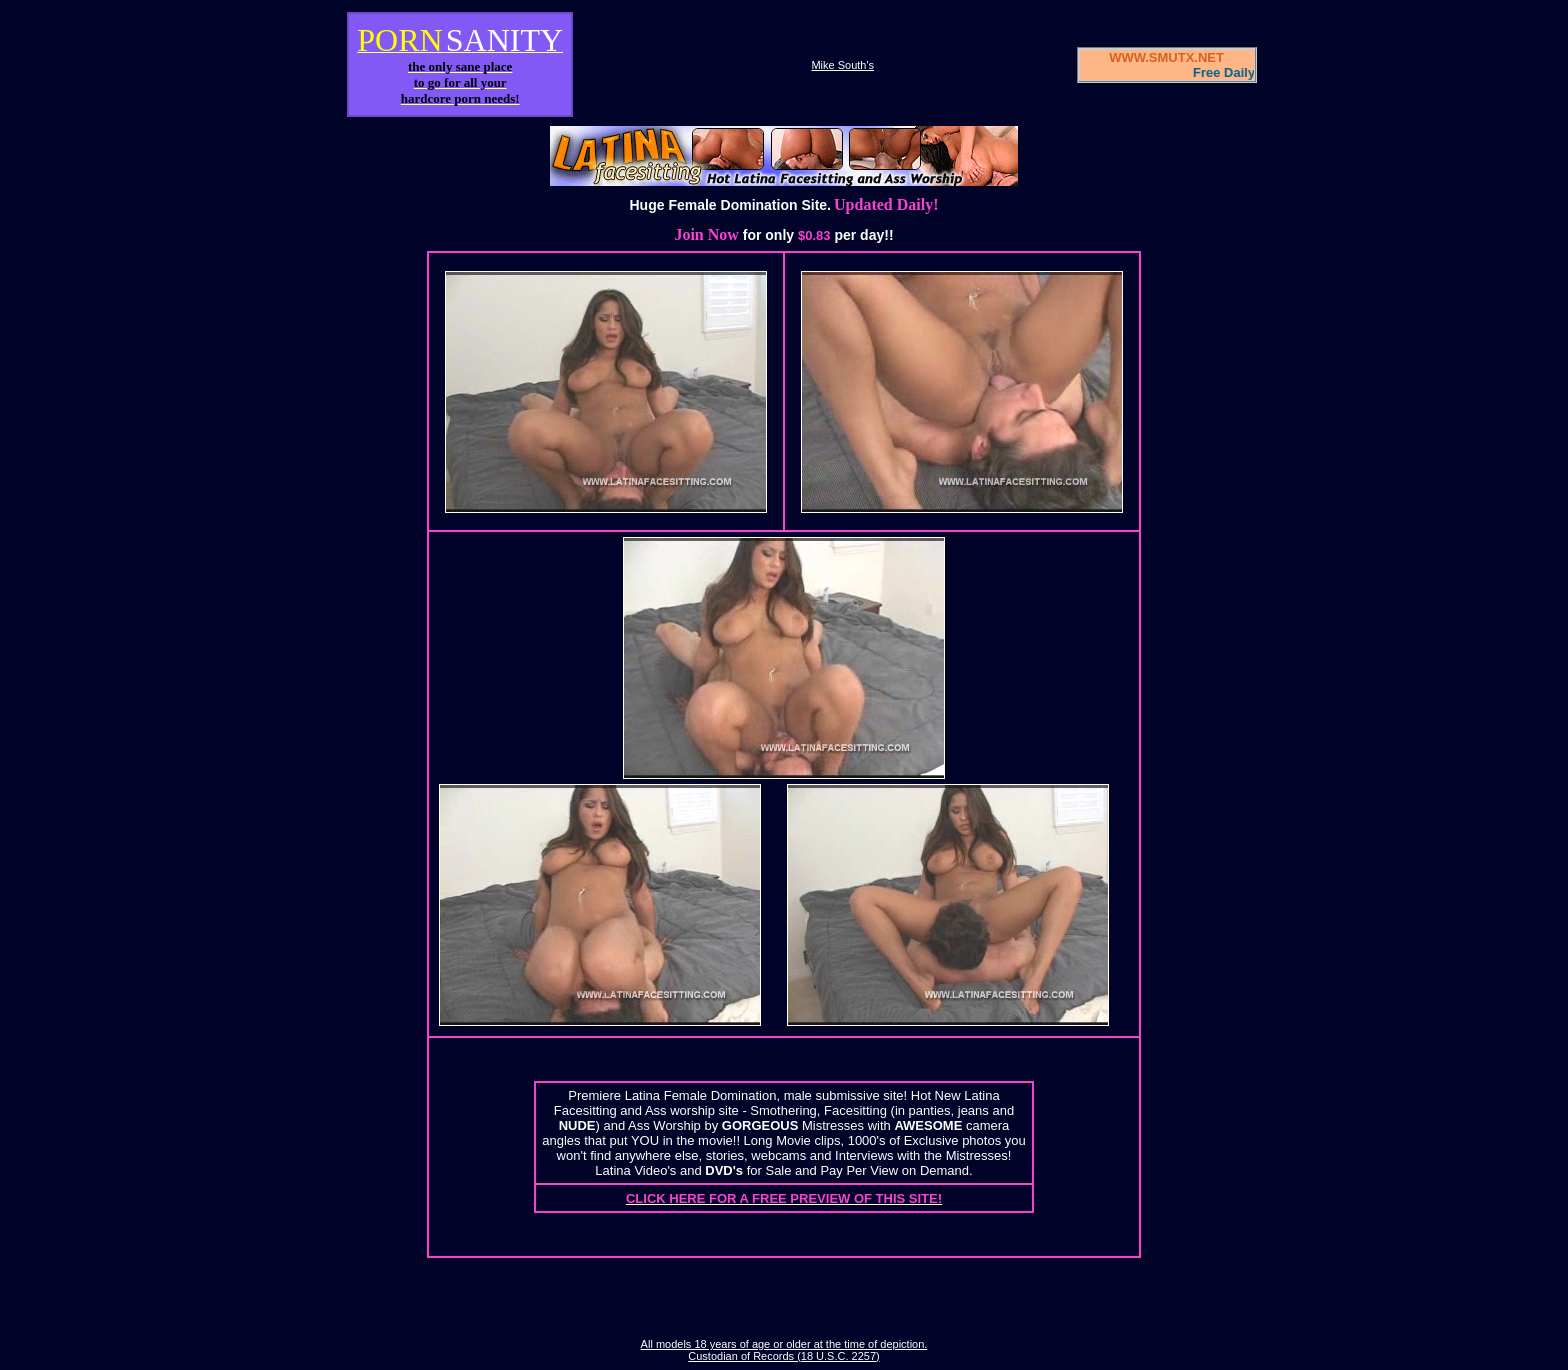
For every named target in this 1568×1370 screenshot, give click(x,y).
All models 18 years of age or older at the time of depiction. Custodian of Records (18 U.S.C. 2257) (784, 1350)
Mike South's (842, 65)
